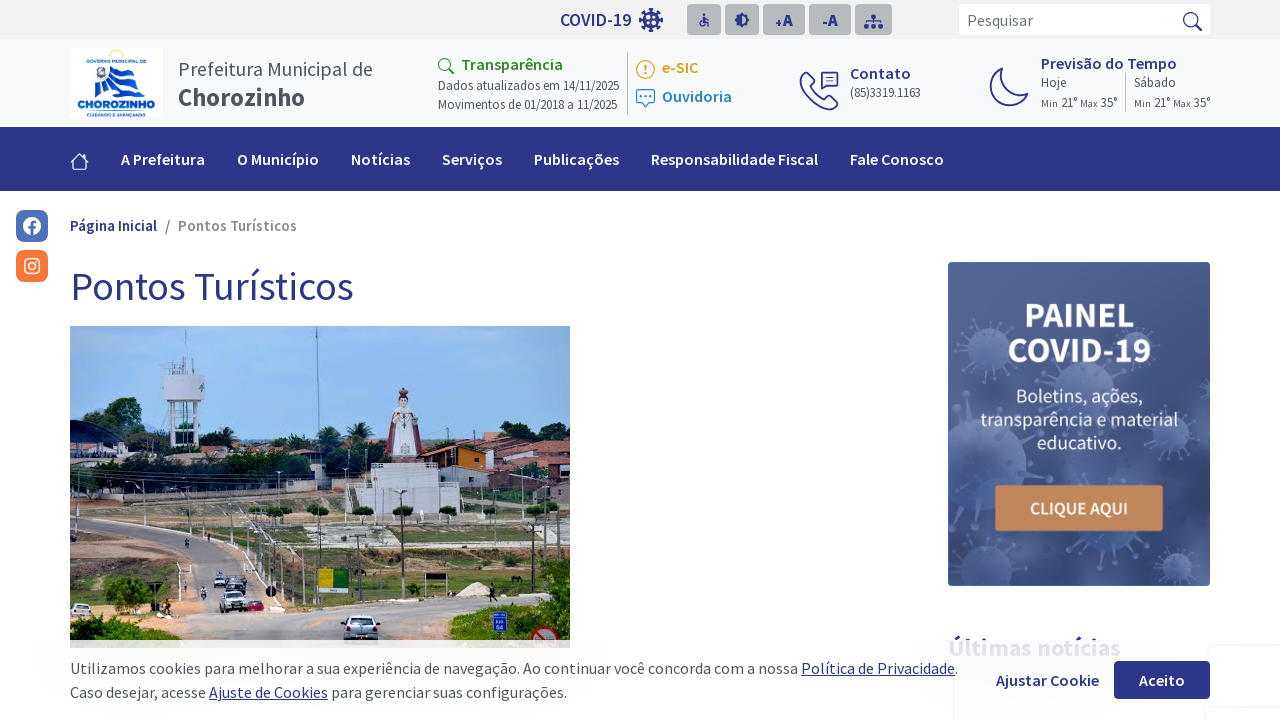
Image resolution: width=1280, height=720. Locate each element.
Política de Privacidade (878, 668)
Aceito (1162, 680)
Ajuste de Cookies (268, 692)
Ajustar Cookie (1047, 680)
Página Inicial (113, 225)
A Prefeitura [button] (163, 159)
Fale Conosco (897, 159)
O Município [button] (278, 159)
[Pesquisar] (1067, 19)
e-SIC (667, 68)
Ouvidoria (684, 97)
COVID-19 (611, 20)
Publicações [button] (576, 159)
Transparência (500, 64)
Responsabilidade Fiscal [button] (734, 159)
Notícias (380, 159)
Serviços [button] (472, 159)
